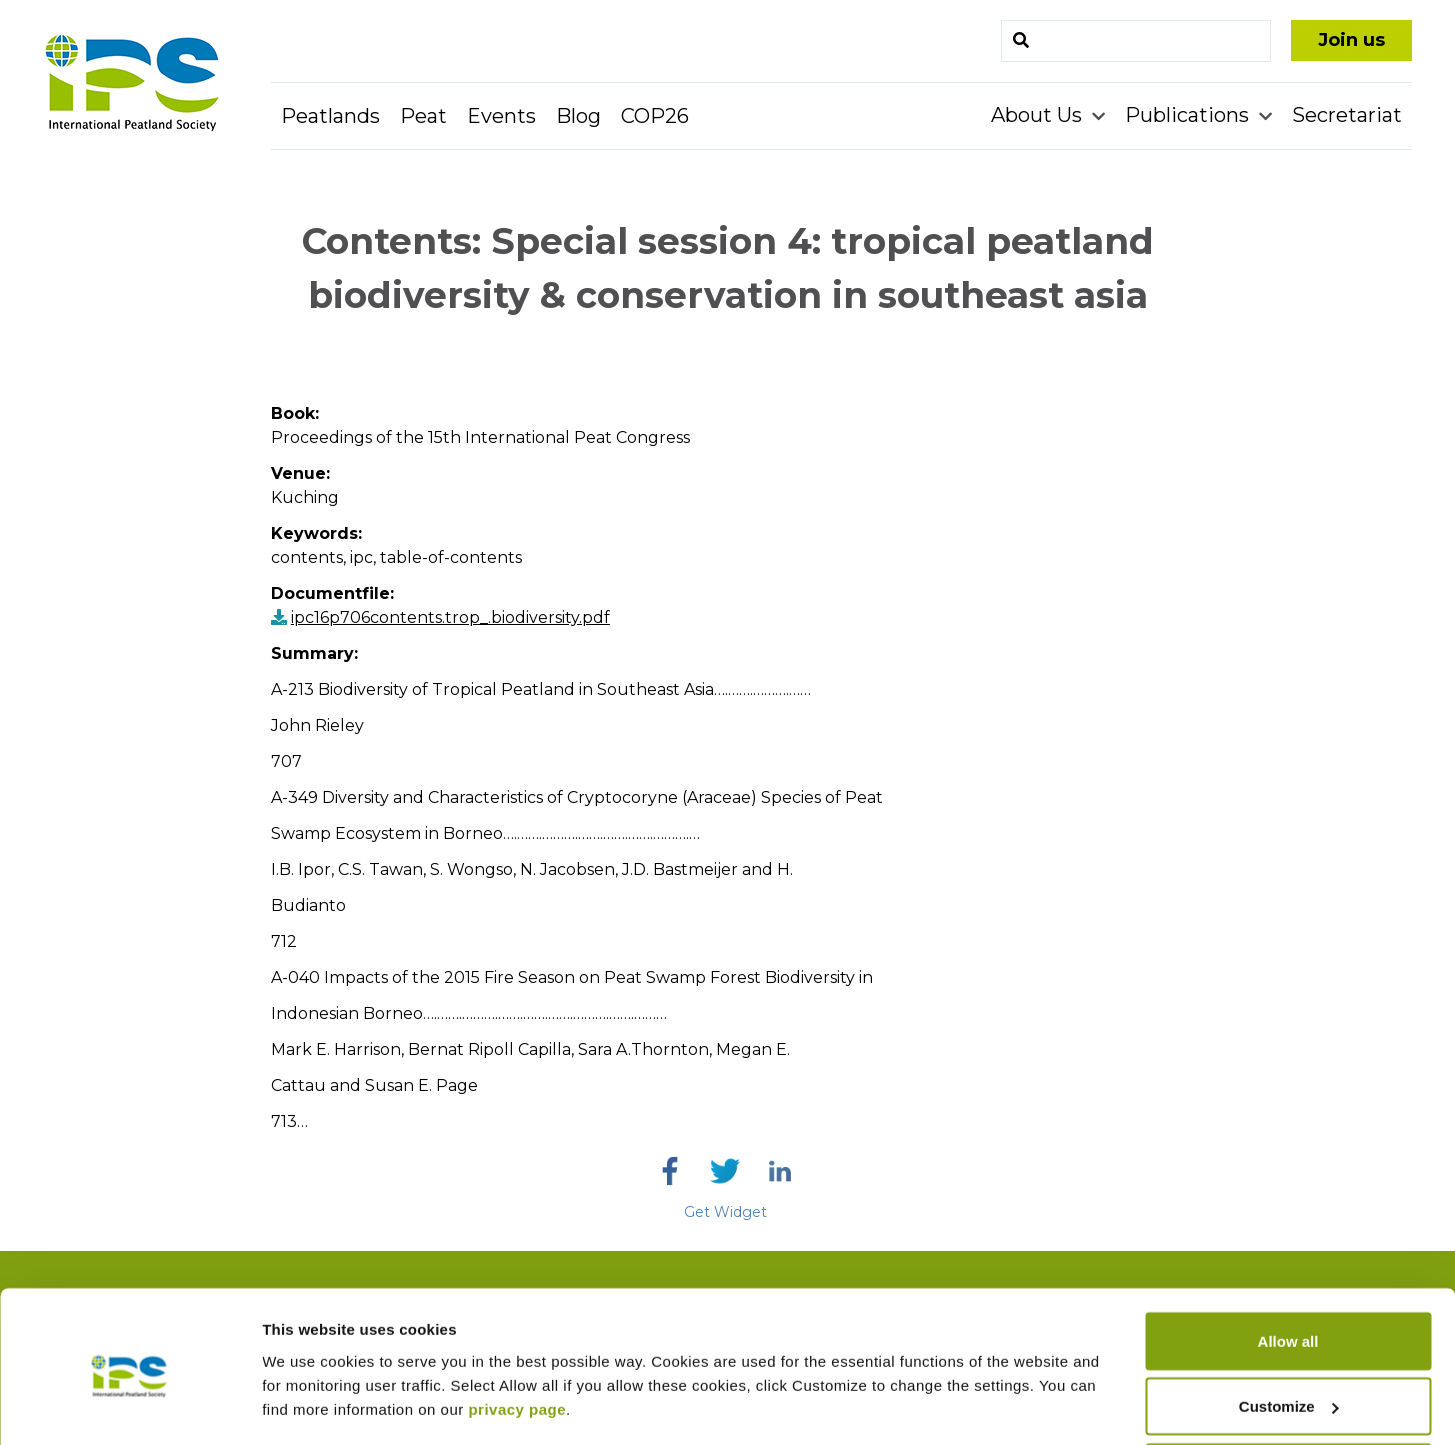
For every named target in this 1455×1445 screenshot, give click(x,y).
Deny (1288, 1391)
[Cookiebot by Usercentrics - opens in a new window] (129, 1406)
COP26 (655, 116)
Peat (423, 116)
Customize (1289, 1326)
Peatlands (330, 116)
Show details (308, 1383)
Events (501, 116)
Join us (1351, 40)
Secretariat (1347, 115)
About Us (1039, 115)
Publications (1189, 115)
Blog (578, 116)
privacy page (517, 1328)
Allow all (1288, 1260)
